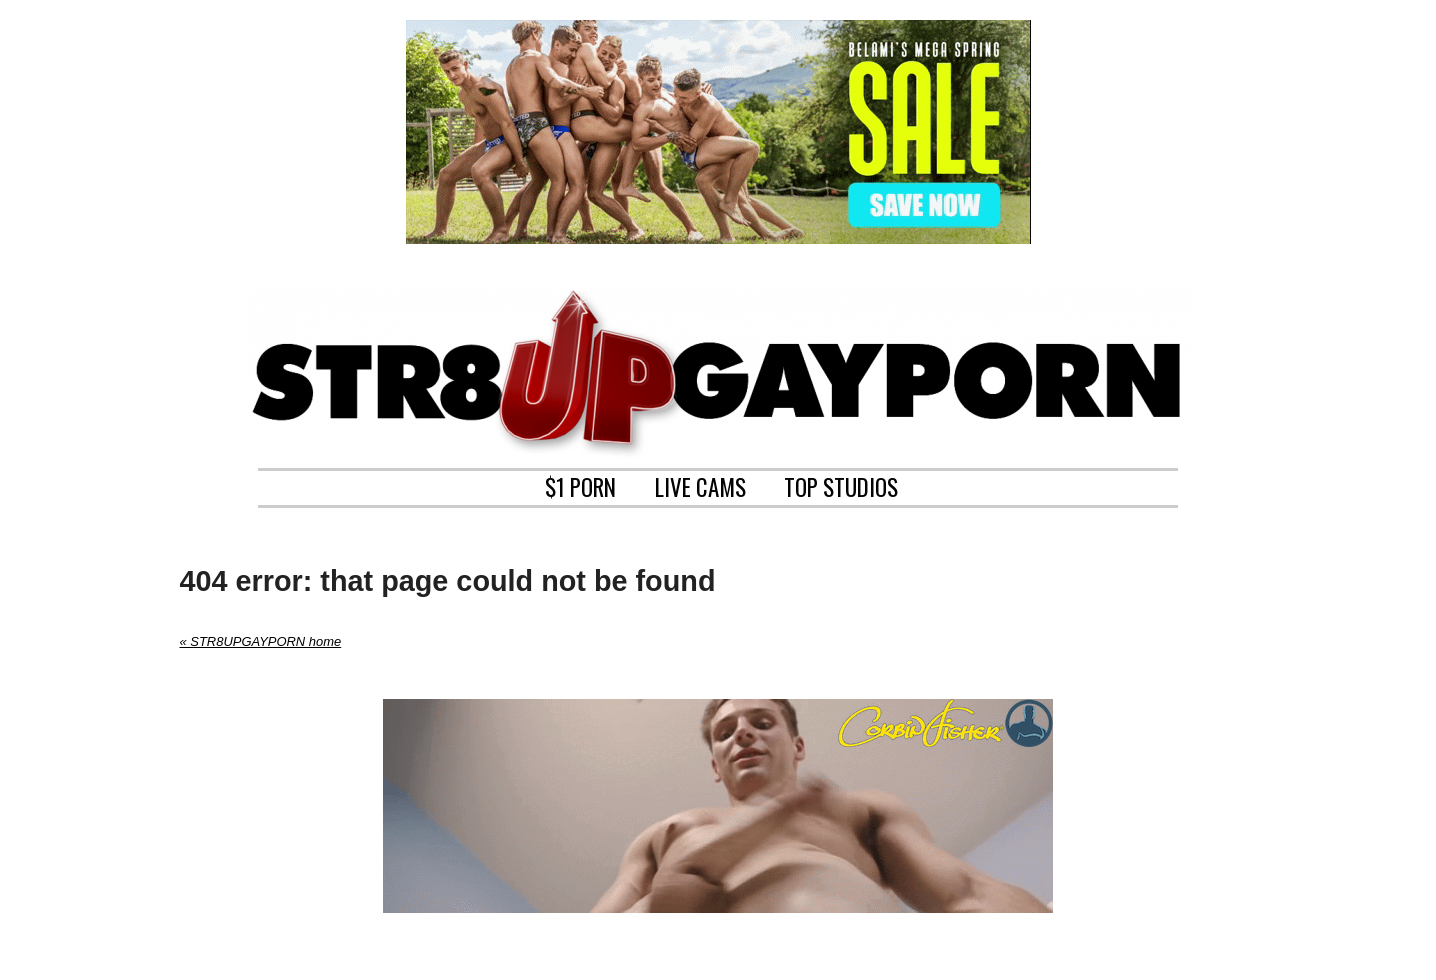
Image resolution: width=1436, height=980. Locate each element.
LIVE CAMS (700, 485)
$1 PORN (580, 485)
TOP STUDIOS (841, 485)
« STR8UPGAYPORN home (261, 641)
